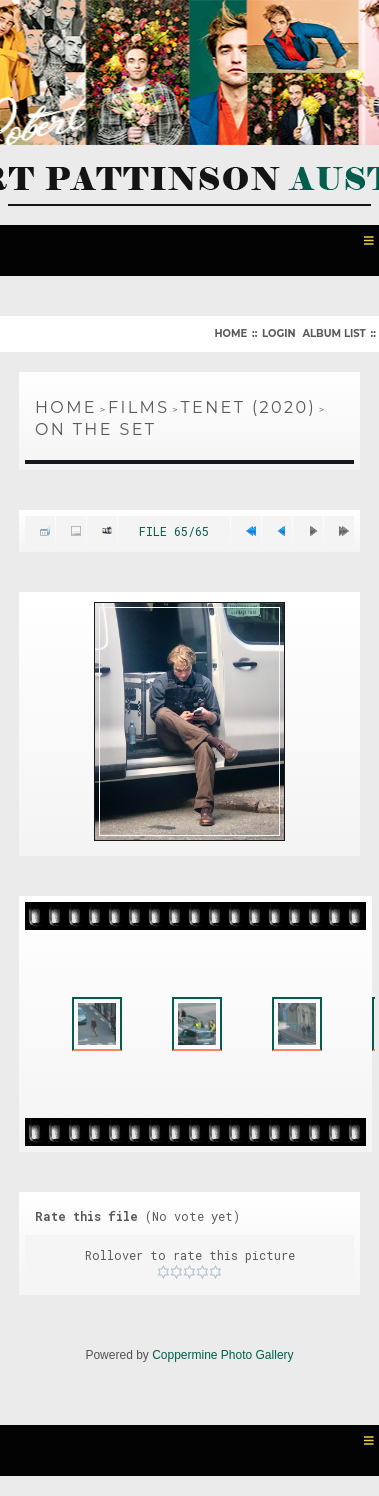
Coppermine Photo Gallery (222, 1355)
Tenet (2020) (249, 407)
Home (230, 333)
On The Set (95, 429)
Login (278, 333)
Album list (333, 333)
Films (139, 407)
